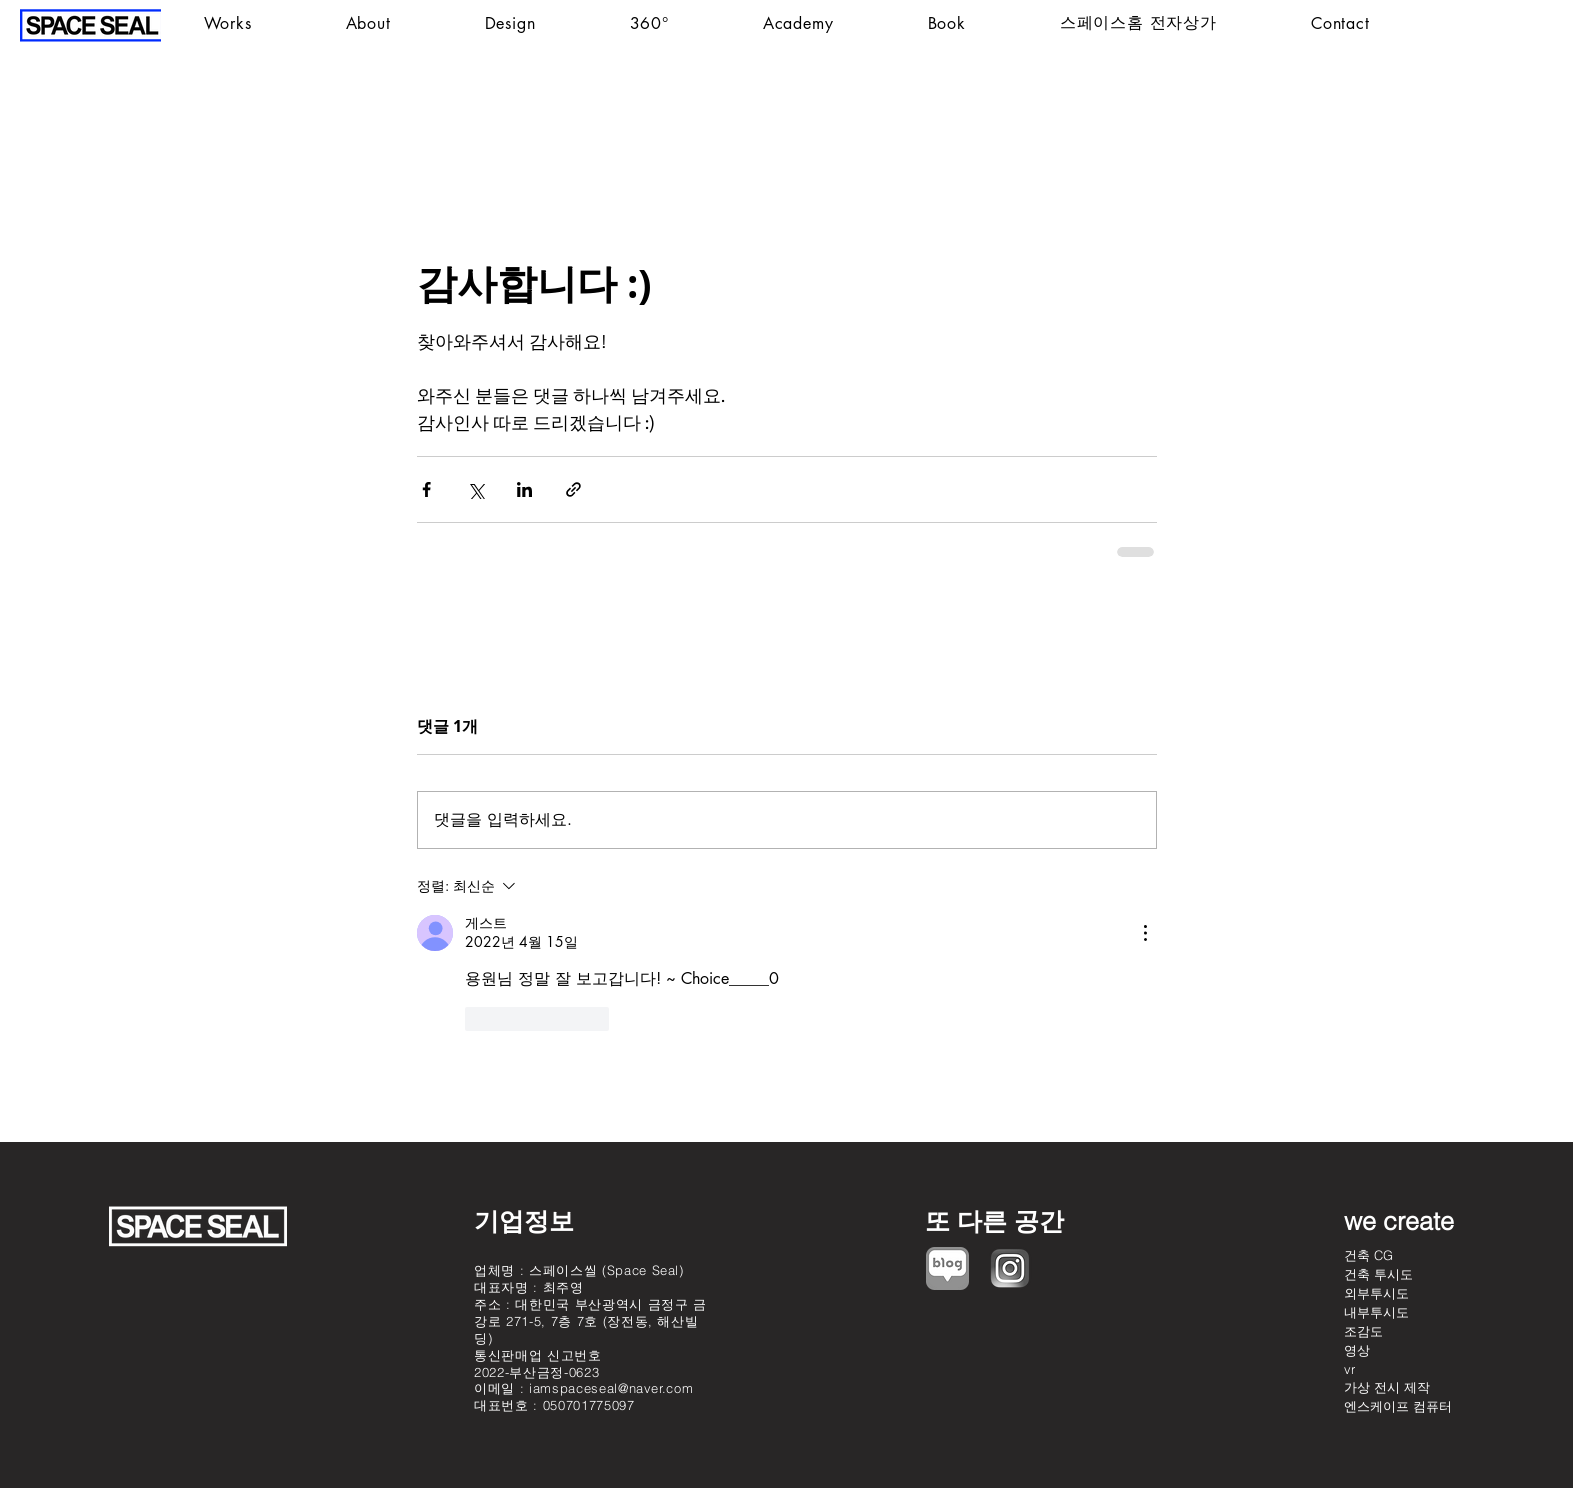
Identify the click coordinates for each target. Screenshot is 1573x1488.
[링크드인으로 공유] (524, 489)
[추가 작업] (1145, 933)
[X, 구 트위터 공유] (475, 489)
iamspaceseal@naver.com (611, 1388)
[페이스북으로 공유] (426, 489)
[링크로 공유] (573, 489)
